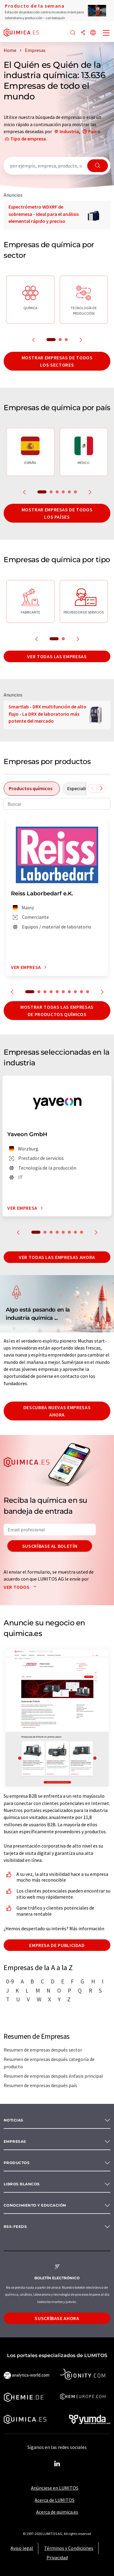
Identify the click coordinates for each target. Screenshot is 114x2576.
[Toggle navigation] (106, 33)
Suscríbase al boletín (49, 1546)
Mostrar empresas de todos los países (57, 513)
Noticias (13, 2120)
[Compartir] (83, 32)
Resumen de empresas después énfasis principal (53, 2076)
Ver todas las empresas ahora (57, 1257)
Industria (69, 131)
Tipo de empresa (28, 139)
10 (87, 991)
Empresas (15, 2141)
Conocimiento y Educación (35, 2205)
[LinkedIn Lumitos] (57, 2464)
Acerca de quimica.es (57, 2512)
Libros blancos (22, 2184)
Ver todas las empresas (57, 656)
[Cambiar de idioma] (93, 32)
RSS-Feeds (15, 2226)
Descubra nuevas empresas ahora (57, 1411)
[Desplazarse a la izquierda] (92, 788)
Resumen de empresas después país (40, 2085)
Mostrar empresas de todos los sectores (57, 361)
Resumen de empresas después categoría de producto (49, 2062)
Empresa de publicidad (57, 1945)
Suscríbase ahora (57, 2318)
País (92, 131)
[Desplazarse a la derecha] (101, 788)
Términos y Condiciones (68, 2548)
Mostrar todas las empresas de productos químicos (57, 1010)
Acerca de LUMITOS (54, 2500)
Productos (16, 2162)
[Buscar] (73, 32)
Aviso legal (22, 2548)
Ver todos (21, 1587)
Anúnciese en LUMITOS (54, 2488)
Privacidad (57, 2557)
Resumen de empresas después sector (43, 2050)
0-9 (10, 1981)
